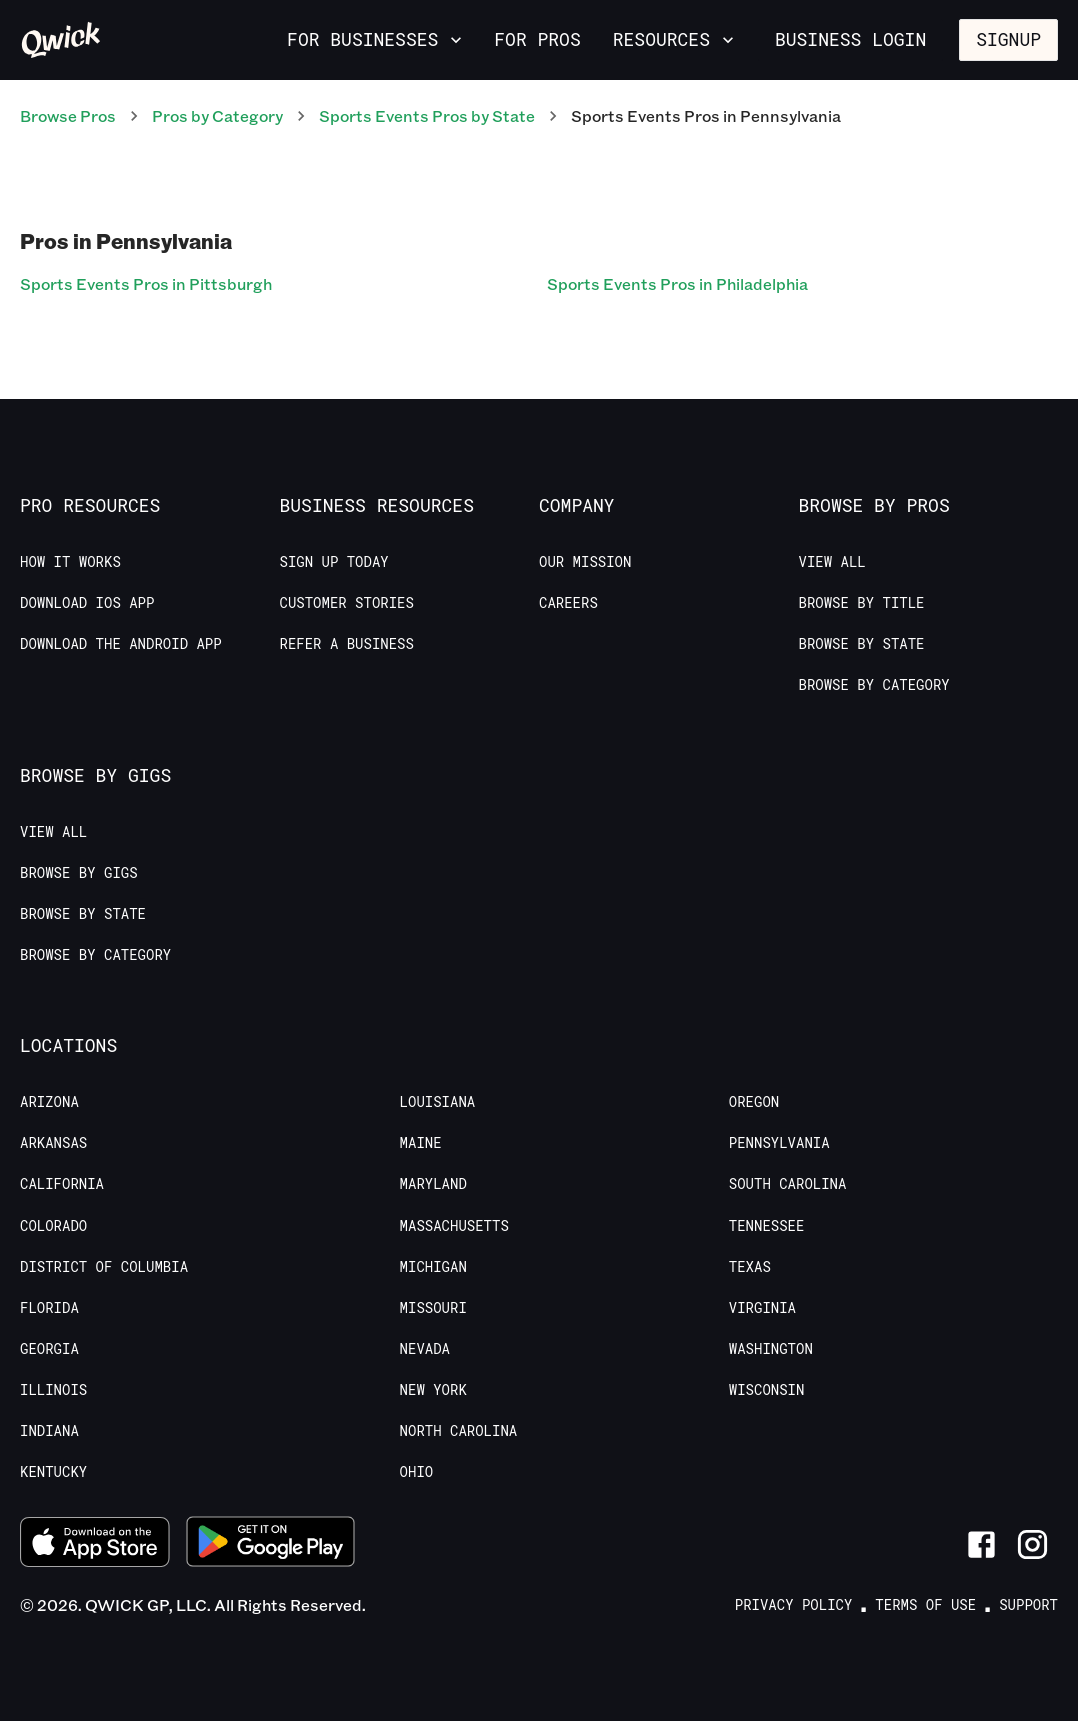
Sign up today (334, 562)
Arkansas (53, 1143)
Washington (771, 1349)
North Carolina (459, 1431)
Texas (750, 1267)
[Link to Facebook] (981, 1544)
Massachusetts (454, 1226)
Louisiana (438, 1102)
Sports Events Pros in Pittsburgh (146, 283)
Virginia (762, 1308)
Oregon (754, 1102)
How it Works (70, 562)
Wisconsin (767, 1390)
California (62, 1184)
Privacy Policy (794, 1605)
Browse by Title (862, 603)
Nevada (425, 1349)
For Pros (537, 39)
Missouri (433, 1308)
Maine (421, 1143)
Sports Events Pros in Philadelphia (677, 283)
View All (832, 562)
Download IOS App (87, 603)
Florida (49, 1308)
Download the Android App (121, 644)
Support (1028, 1605)
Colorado (53, 1226)
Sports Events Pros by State (427, 115)
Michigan (433, 1267)
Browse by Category (874, 685)
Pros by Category (217, 115)
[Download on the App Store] (95, 1545)
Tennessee (767, 1226)
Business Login (850, 39)
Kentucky (53, 1472)
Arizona (49, 1102)
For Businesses (376, 39)
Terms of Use (925, 1605)
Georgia (49, 1349)
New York (433, 1390)
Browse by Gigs (79, 873)
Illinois (53, 1390)
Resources (675, 39)
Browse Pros (68, 115)
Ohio (417, 1472)
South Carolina (788, 1184)
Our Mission (585, 562)
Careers (568, 603)
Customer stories (347, 603)
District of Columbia (104, 1267)
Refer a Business (347, 644)
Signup (1008, 39)
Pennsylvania (779, 1143)
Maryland (433, 1184)
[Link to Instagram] (1032, 1544)
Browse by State (862, 644)
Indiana (49, 1431)
